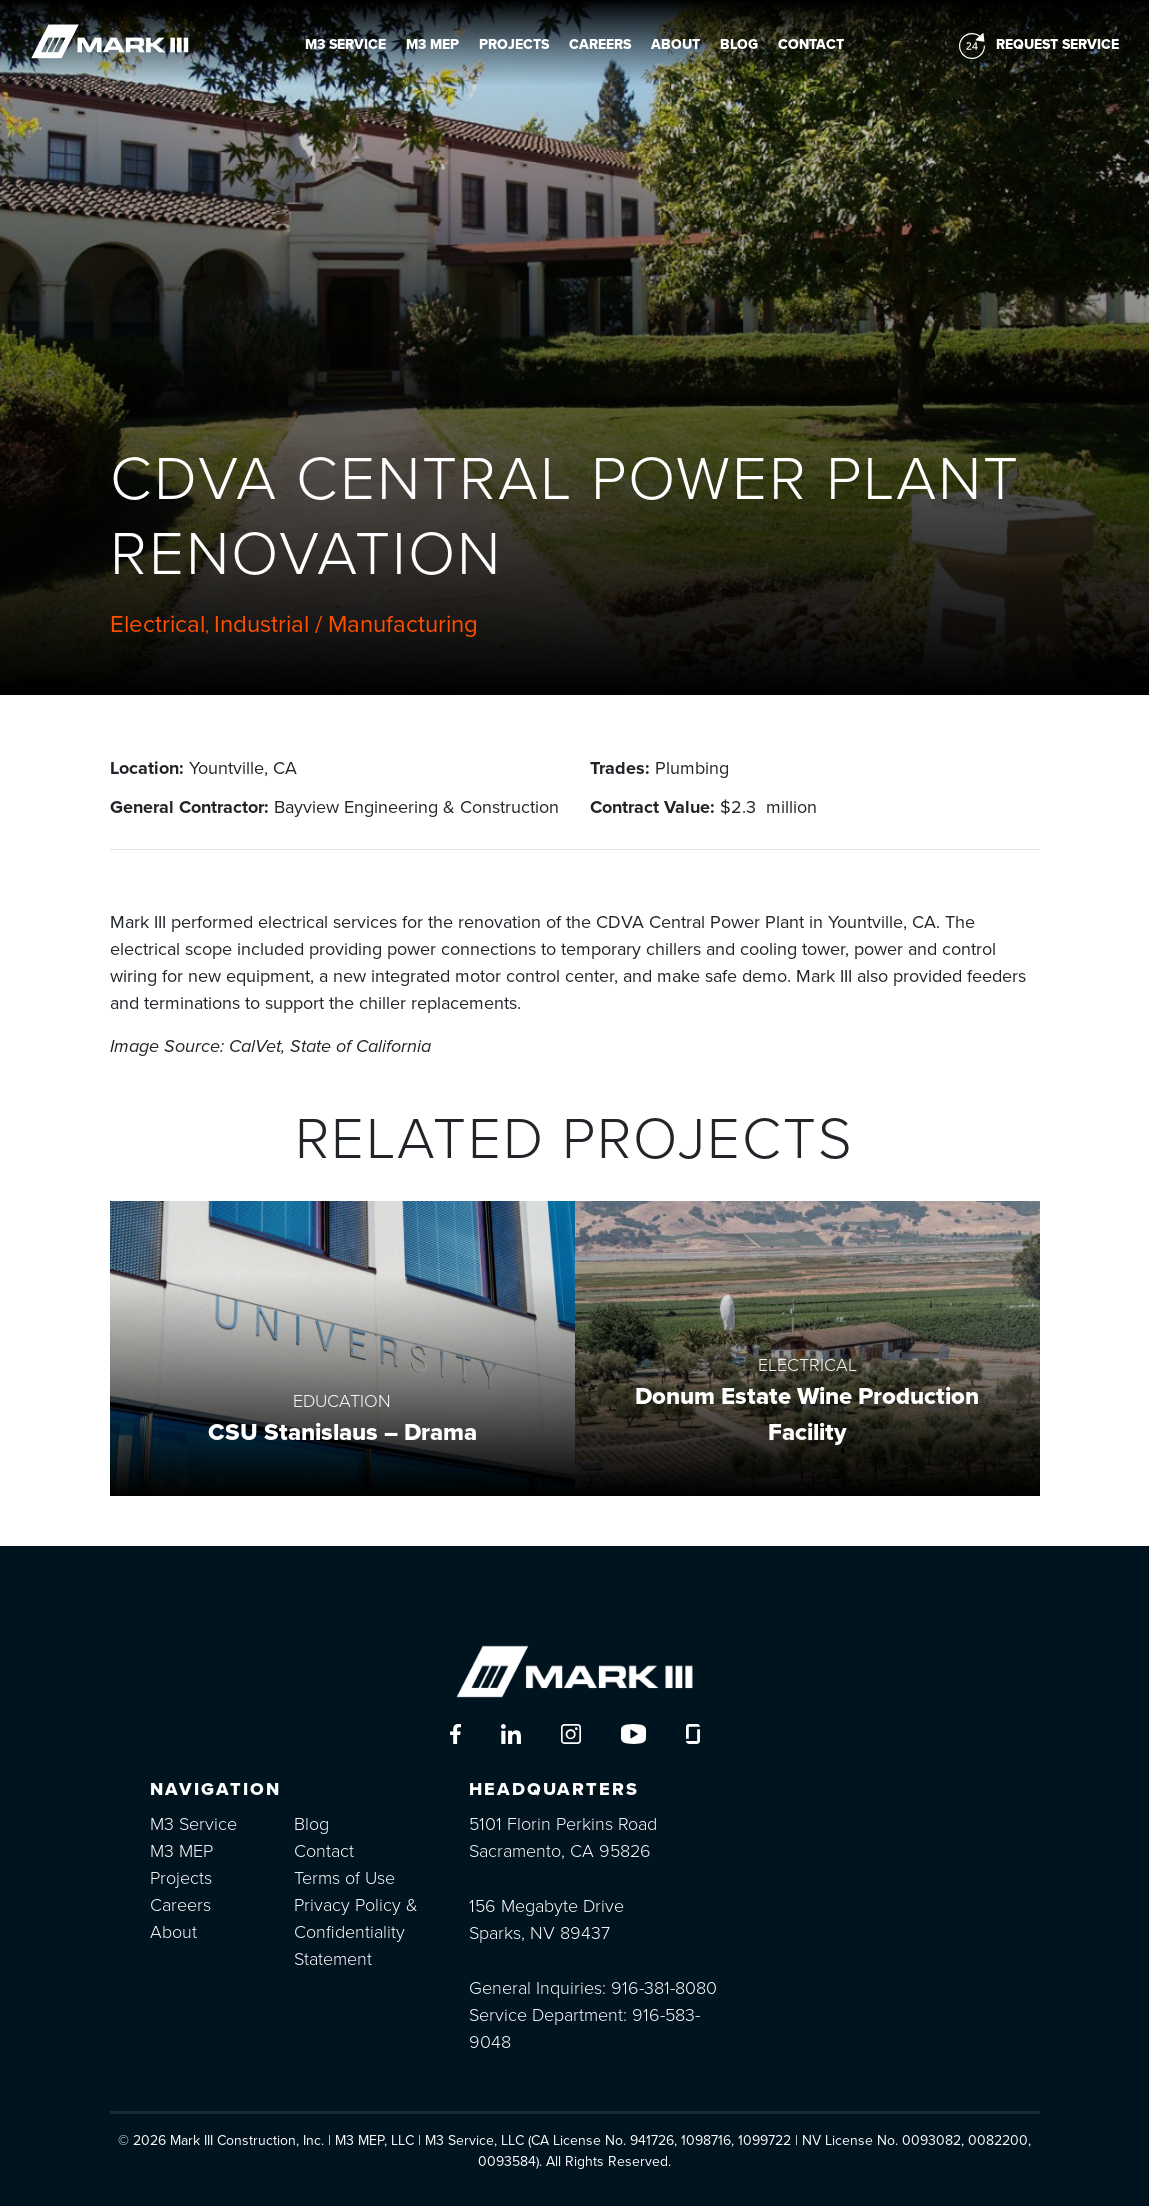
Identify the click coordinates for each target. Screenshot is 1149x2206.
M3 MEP (432, 44)
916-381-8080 (664, 1988)
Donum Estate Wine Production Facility (807, 1414)
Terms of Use (344, 1878)
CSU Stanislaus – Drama (342, 1432)
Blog (739, 44)
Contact (811, 44)
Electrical (157, 624)
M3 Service (345, 44)
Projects (514, 44)
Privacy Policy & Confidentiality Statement (356, 1932)
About (675, 44)
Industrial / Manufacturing (346, 624)
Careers (600, 44)
